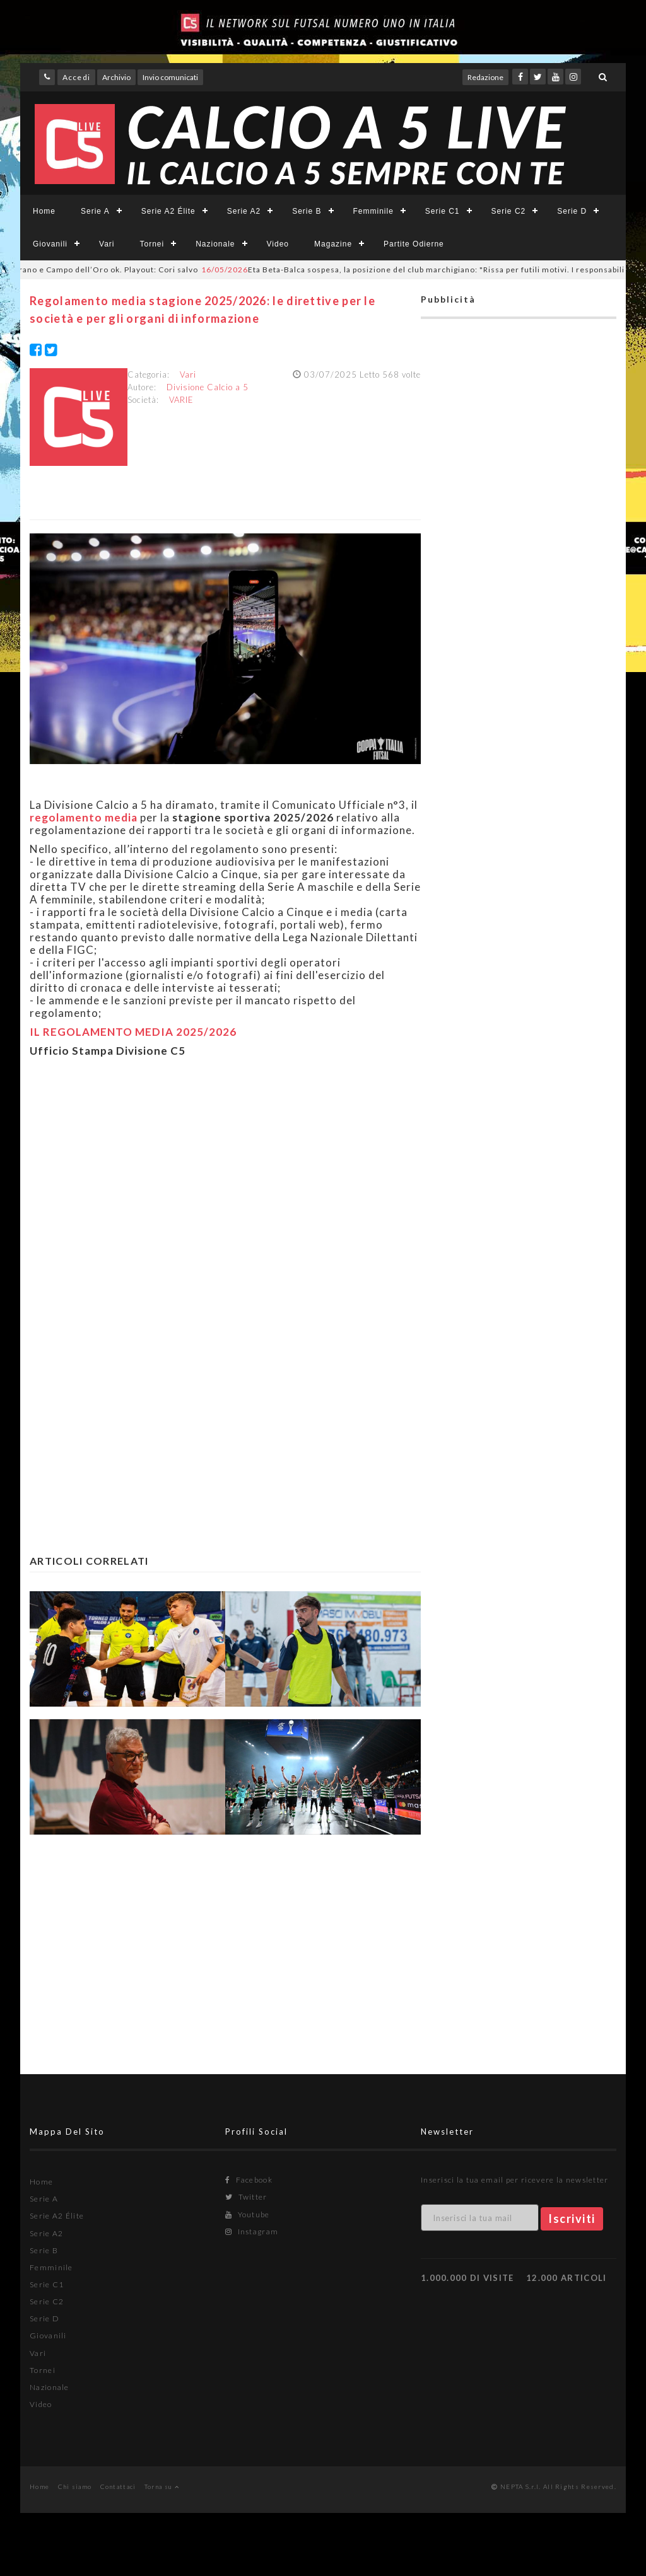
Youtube (247, 2214)
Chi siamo (75, 2486)
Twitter (246, 2197)
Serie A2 (244, 211)
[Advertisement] (225, 1189)
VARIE (181, 400)
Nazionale (215, 244)
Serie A (95, 211)
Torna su (161, 2486)
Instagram (251, 2231)
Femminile (373, 211)
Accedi (76, 77)
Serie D (572, 211)
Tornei (151, 244)
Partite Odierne (414, 244)
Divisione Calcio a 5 (208, 387)
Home (44, 211)
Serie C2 (508, 211)
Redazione (485, 77)
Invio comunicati (170, 77)
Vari (106, 244)
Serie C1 (442, 211)
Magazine (333, 244)
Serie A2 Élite (168, 211)
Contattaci (118, 2486)
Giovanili (50, 244)
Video (278, 244)
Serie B (306, 211)
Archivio (116, 77)
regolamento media (84, 817)
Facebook (249, 2179)
